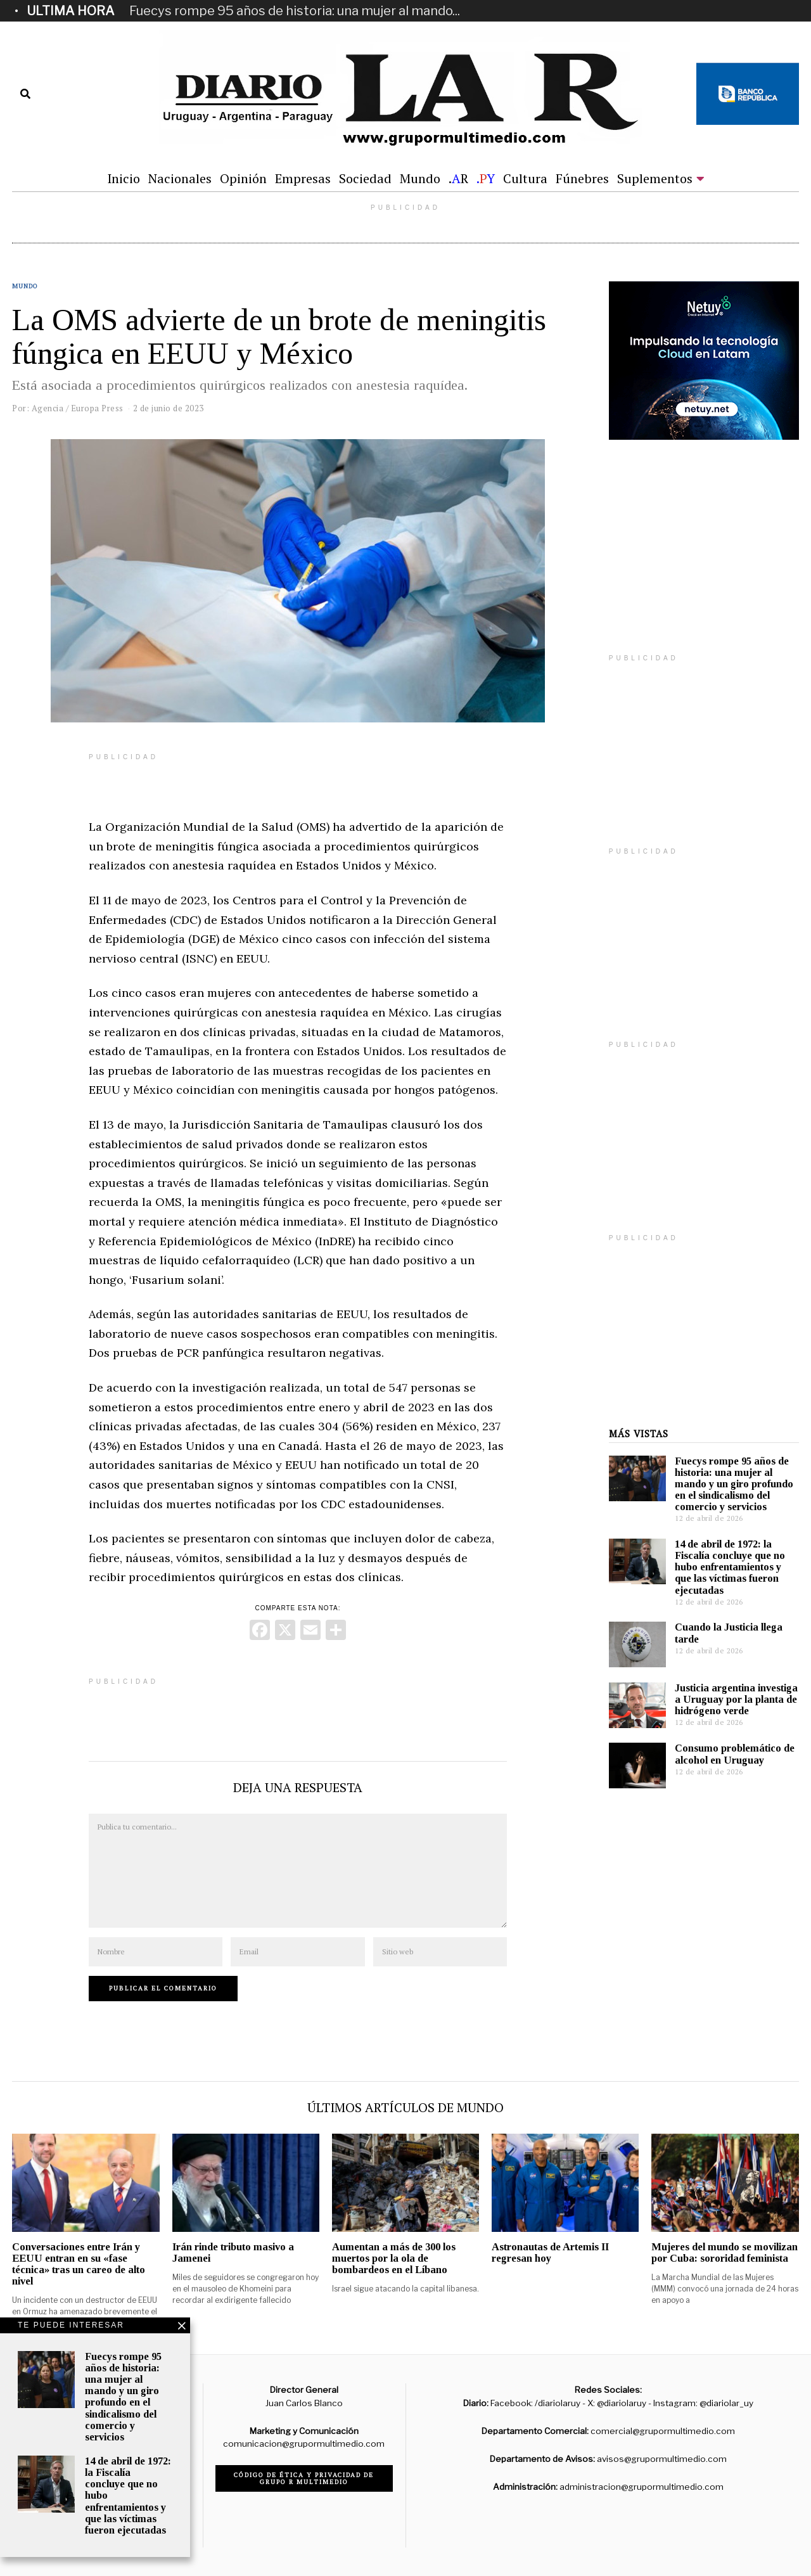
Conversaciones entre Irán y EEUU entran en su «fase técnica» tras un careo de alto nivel (78, 2264)
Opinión (243, 178)
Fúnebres (582, 178)
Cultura (525, 178)
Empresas (303, 178)
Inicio (123, 178)
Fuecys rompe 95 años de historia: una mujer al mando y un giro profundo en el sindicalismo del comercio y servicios (734, 1484)
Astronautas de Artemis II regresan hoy (550, 2252)
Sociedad (365, 178)
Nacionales (180, 178)
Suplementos (655, 178)
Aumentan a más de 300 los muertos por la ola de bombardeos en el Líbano (394, 2258)
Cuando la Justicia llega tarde (728, 1632)
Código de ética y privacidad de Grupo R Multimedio (304, 2478)
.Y (485, 178)
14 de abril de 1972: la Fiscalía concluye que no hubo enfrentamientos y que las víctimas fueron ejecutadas (730, 1567)
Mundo (420, 178)
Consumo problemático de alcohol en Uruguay (735, 1753)
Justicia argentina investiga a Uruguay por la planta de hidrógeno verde (736, 1699)
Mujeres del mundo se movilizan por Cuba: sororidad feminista (724, 2252)
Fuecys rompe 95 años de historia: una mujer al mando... (294, 10)
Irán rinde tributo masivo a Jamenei (233, 2252)
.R (458, 178)
